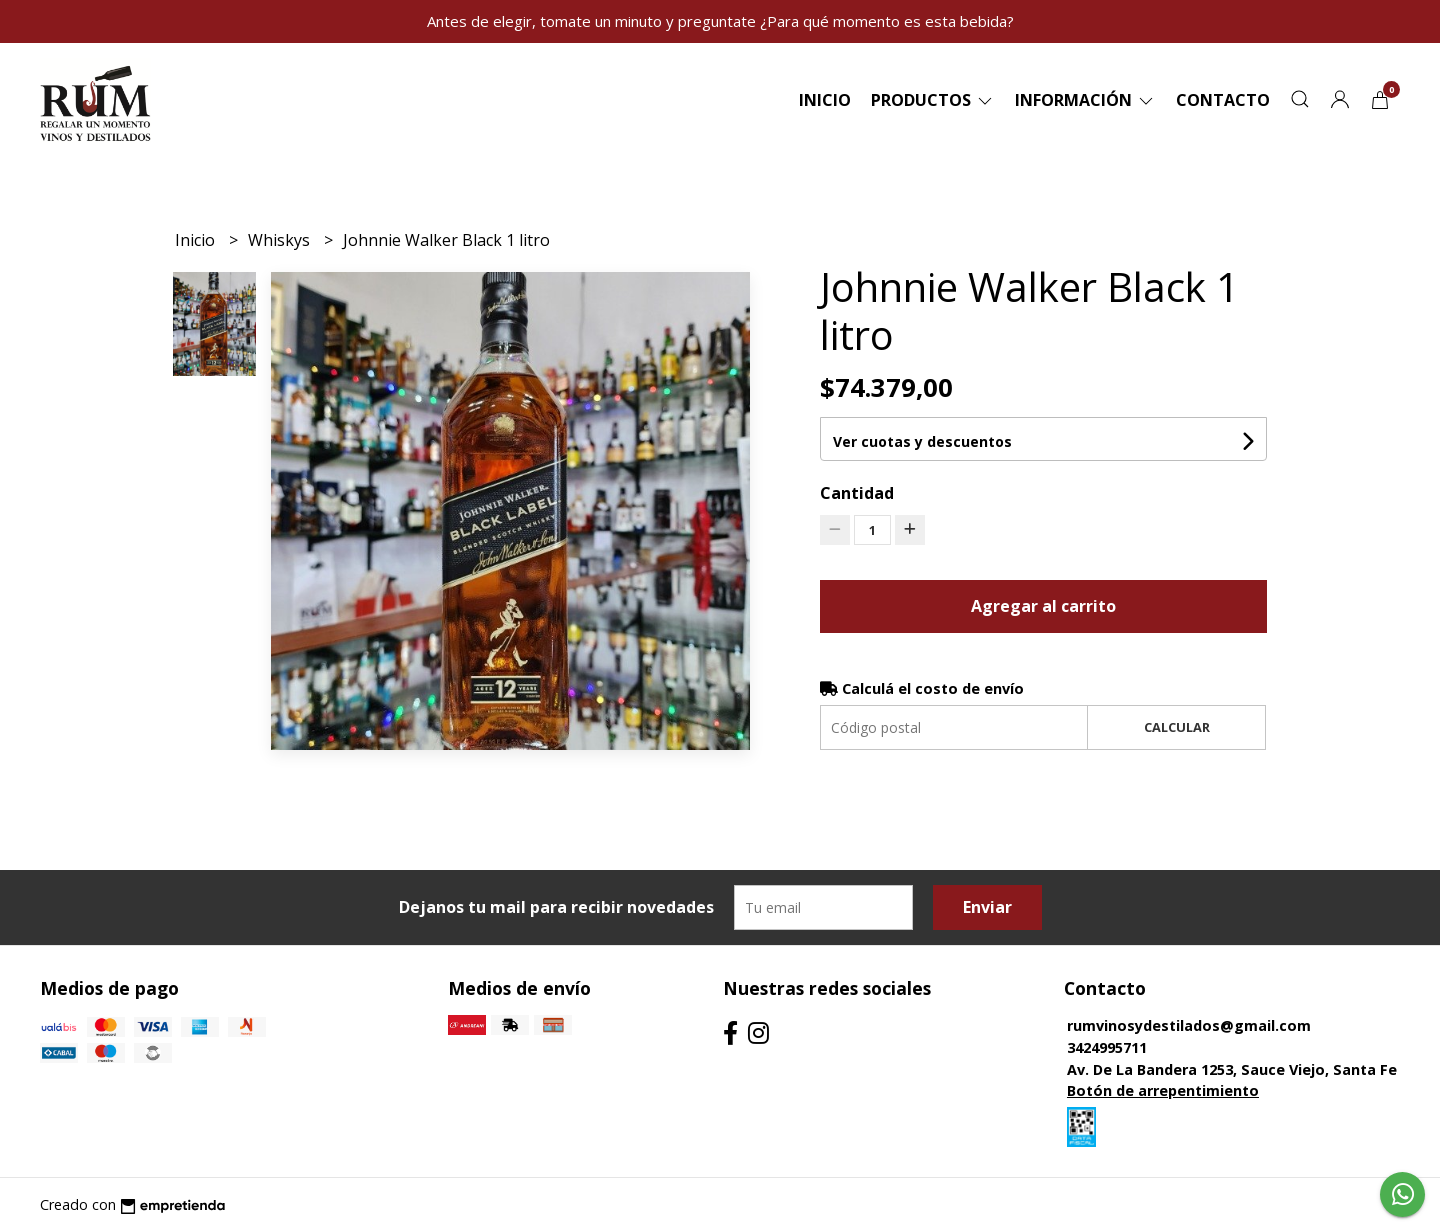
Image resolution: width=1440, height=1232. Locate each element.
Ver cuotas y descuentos (922, 441)
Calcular (1177, 727)
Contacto (1223, 100)
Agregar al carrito (1043, 606)
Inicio (825, 100)
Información (1085, 100)
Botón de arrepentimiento (1163, 1090)
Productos (933, 100)
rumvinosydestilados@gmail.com (1189, 1025)
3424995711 (1107, 1047)
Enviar (987, 907)
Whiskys (281, 240)
